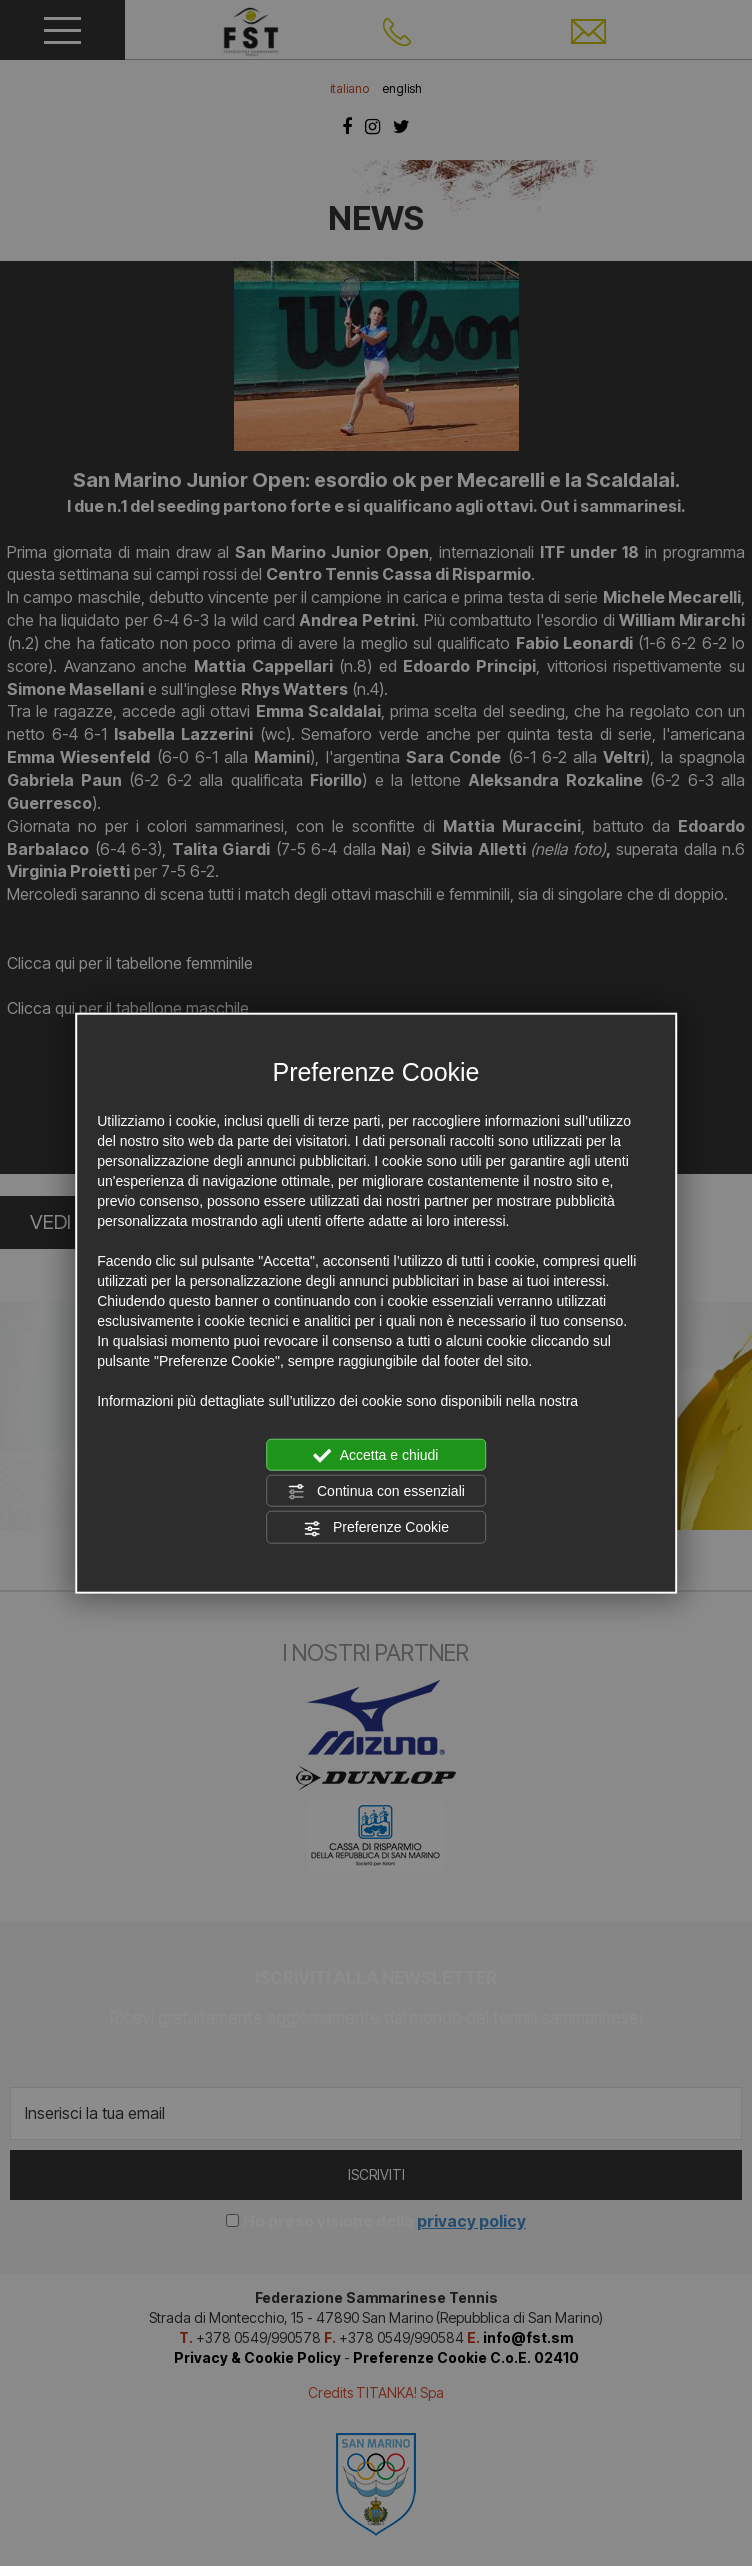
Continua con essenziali (376, 1492)
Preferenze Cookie (376, 1528)
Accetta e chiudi (376, 1455)
